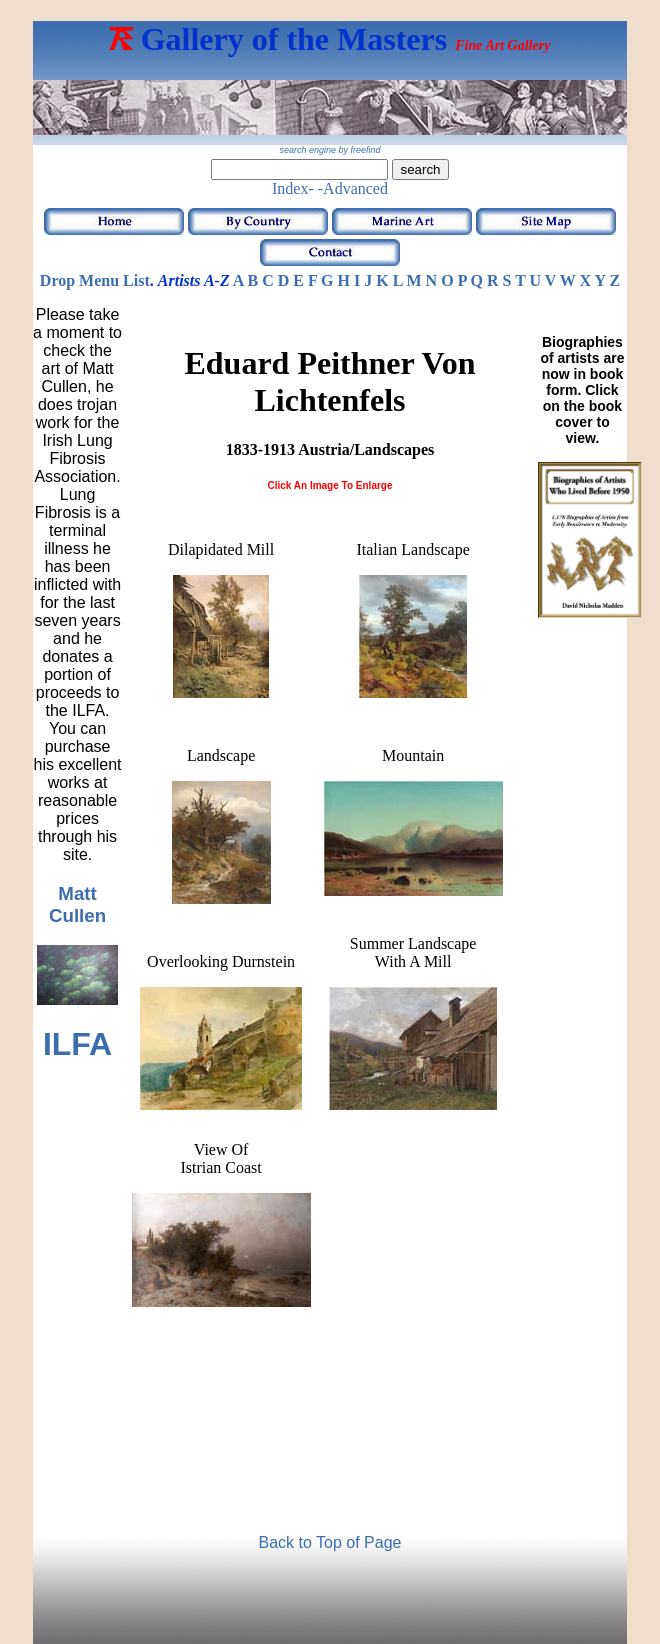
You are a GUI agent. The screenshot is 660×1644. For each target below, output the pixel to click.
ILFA (77, 1044)
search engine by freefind (329, 150)
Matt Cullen (77, 904)
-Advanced (353, 188)
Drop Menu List (95, 280)
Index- (293, 188)
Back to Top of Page (330, 1542)
